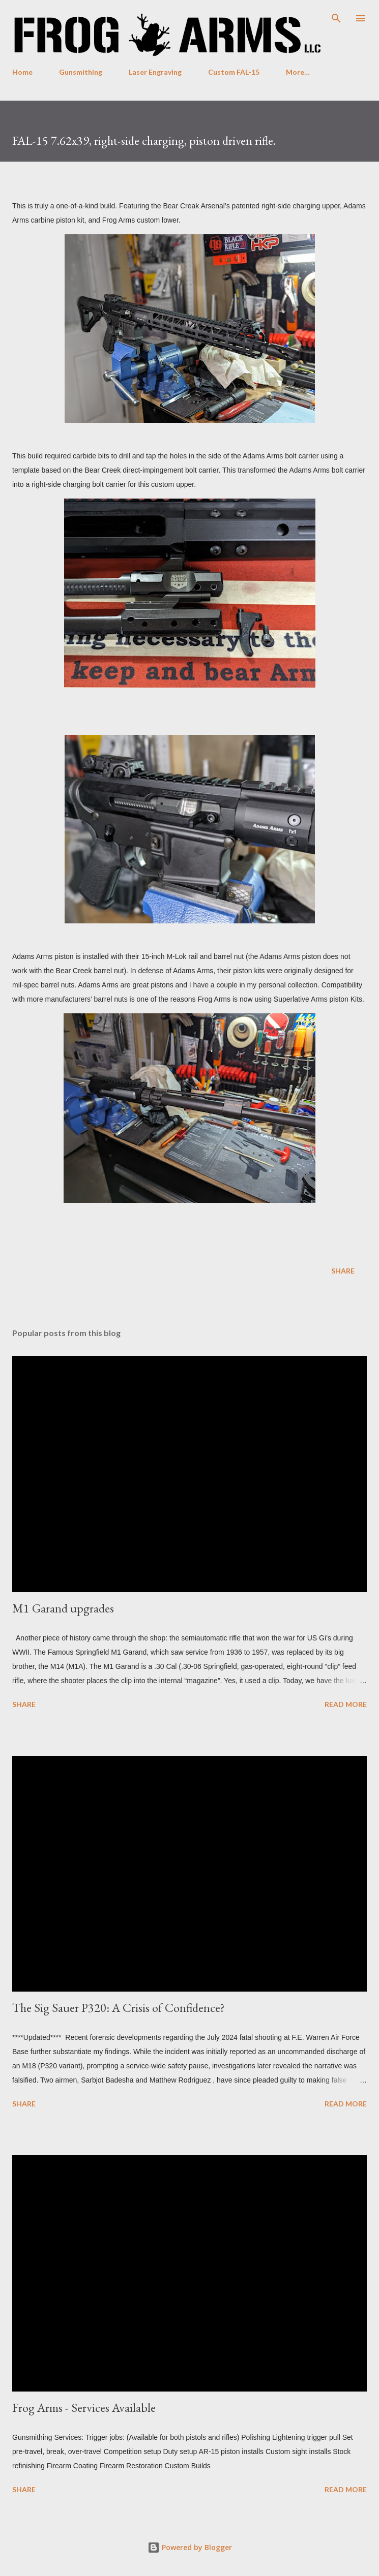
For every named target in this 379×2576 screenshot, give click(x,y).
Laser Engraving (155, 72)
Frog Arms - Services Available (84, 2407)
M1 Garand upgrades (63, 1608)
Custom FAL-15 (233, 72)
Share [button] (343, 1270)
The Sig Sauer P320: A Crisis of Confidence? (118, 2007)
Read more (346, 1704)
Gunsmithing (80, 72)
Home (22, 72)
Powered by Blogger (190, 2547)
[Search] (336, 18)
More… (298, 72)
